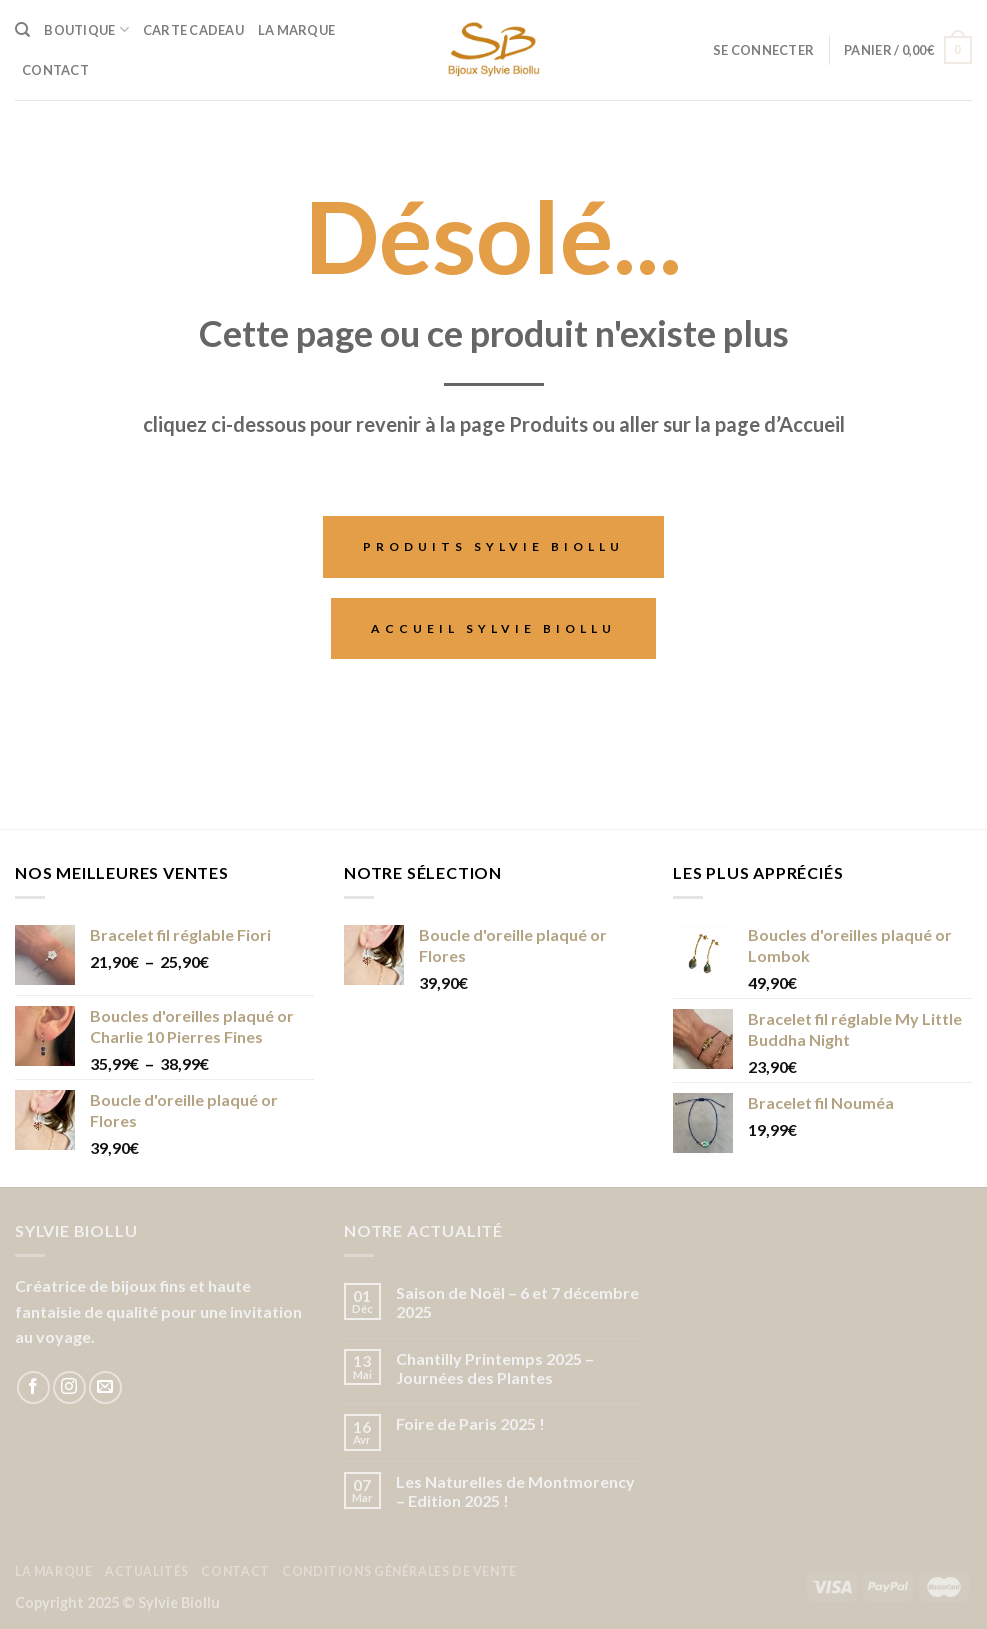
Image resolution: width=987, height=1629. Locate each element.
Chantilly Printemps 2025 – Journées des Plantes (495, 1368)
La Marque (296, 30)
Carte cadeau (193, 30)
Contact (55, 70)
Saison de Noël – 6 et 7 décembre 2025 (517, 1302)
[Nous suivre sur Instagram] (69, 1387)
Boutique (86, 29)
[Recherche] (22, 30)
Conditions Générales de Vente (399, 1571)
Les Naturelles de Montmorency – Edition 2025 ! (515, 1491)
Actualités (147, 1571)
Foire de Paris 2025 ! (470, 1423)
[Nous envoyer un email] (105, 1387)
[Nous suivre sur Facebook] (33, 1387)
